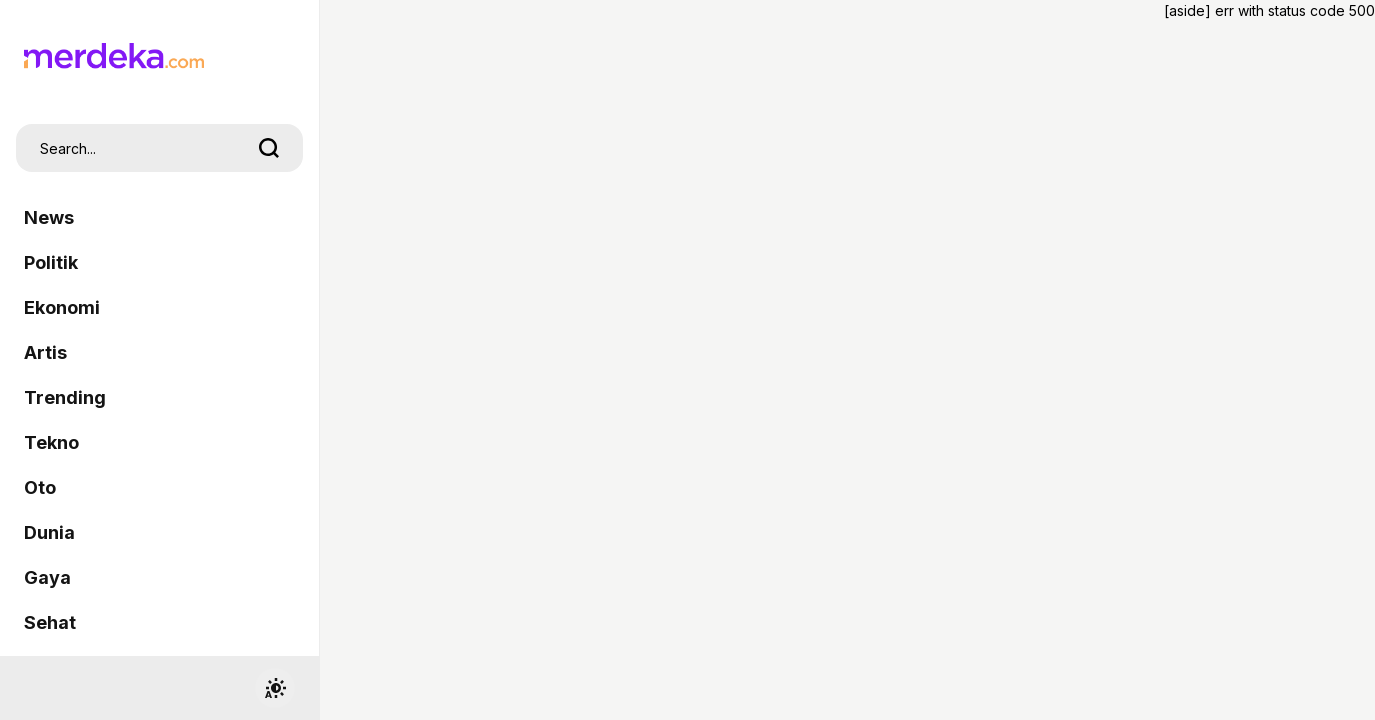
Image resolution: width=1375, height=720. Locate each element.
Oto (40, 487)
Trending (65, 397)
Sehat (50, 622)
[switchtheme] (275, 688)
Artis (45, 352)
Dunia (49, 532)
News (49, 217)
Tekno (51, 442)
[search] (269, 148)
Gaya (47, 577)
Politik (51, 262)
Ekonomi (62, 307)
